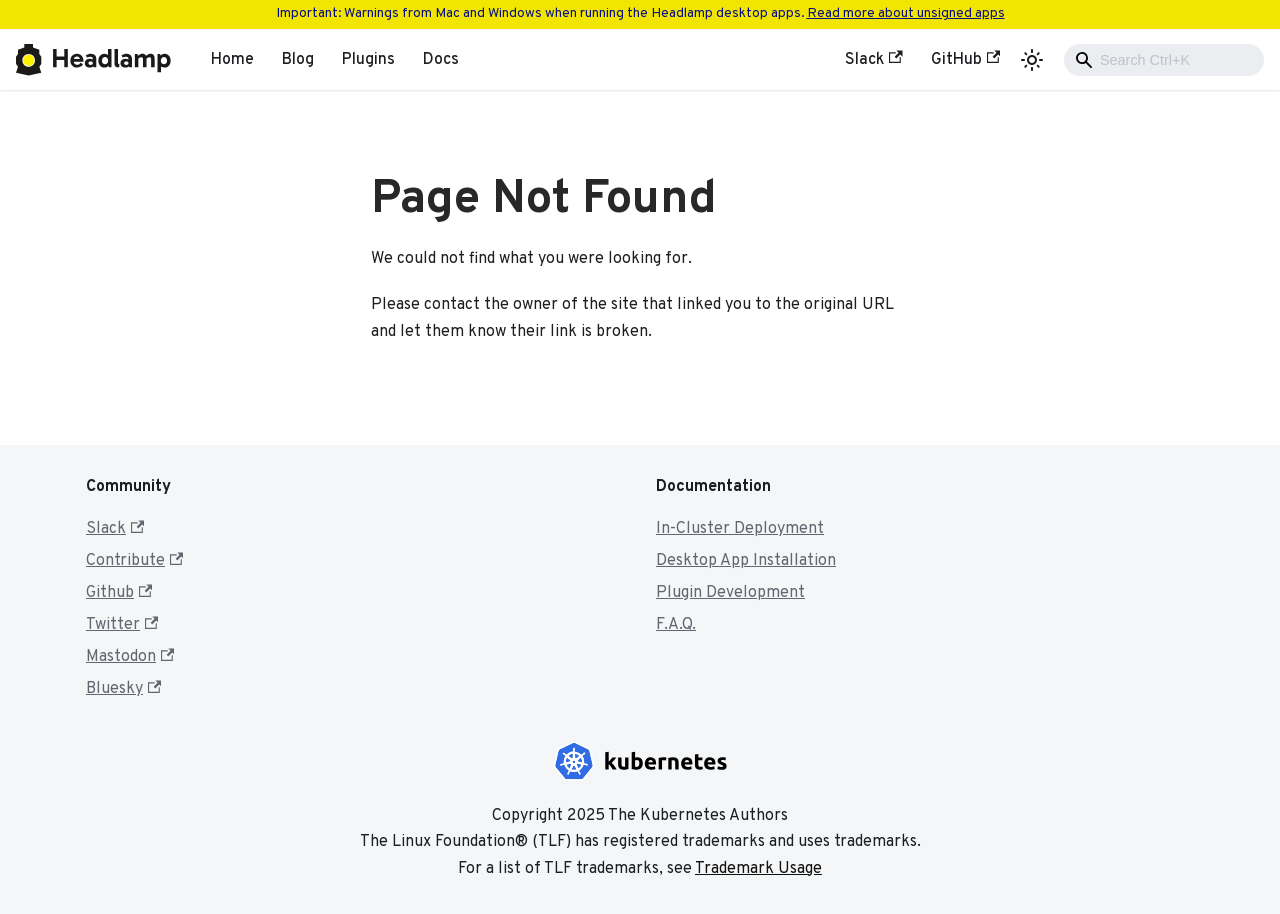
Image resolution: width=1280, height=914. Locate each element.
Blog (298, 60)
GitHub (965, 60)
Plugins (368, 60)
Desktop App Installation (746, 561)
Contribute (134, 561)
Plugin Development (730, 593)
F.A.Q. (676, 625)
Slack (873, 60)
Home (232, 60)
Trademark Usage (758, 869)
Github (119, 593)
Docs (441, 60)
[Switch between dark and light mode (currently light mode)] (1032, 60)
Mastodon (130, 657)
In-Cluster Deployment (740, 529)
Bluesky (123, 689)
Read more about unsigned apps (906, 13)
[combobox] (1164, 60)
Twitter (122, 625)
